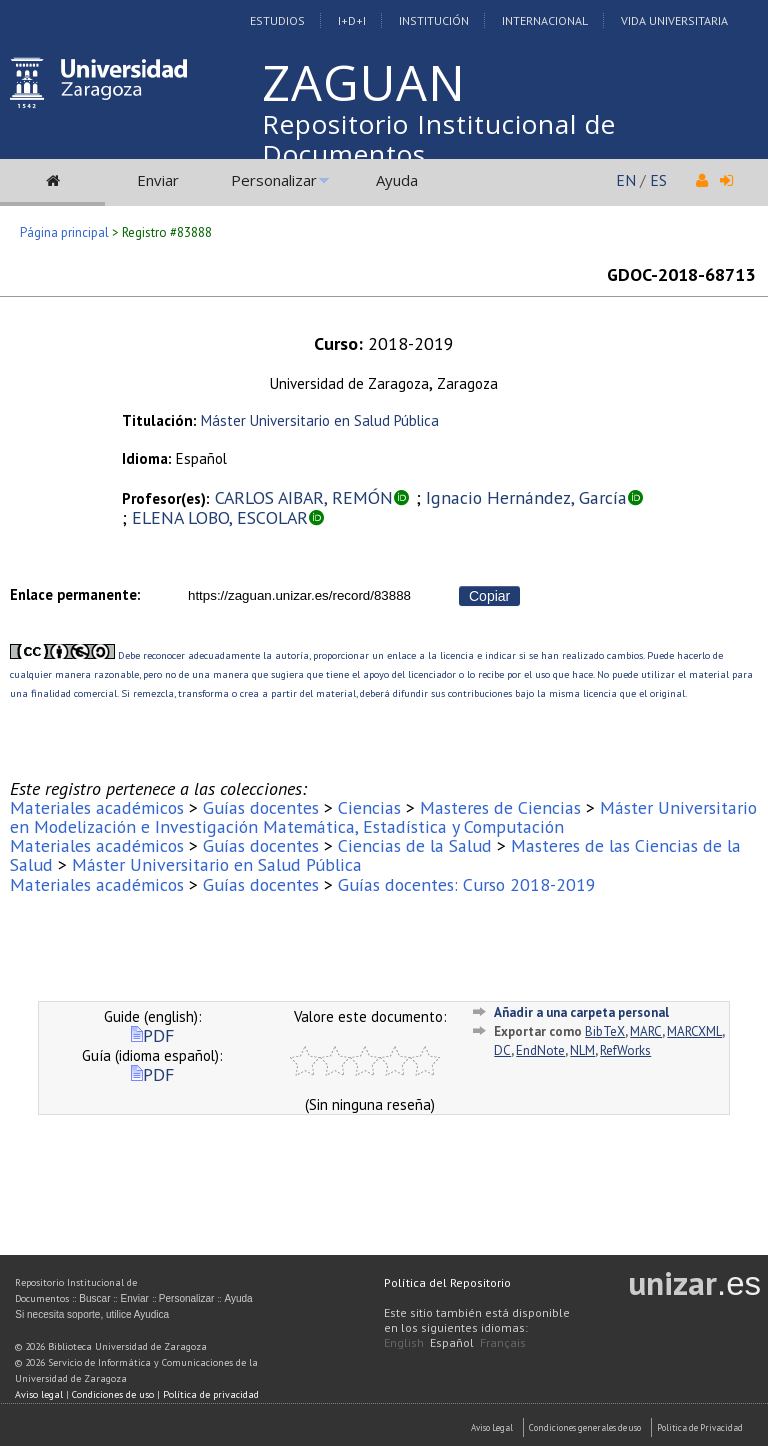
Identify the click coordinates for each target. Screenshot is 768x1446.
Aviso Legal (492, 1427)
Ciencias (369, 807)
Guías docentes (261, 807)
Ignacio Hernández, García (526, 497)
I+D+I (352, 20)
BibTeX (605, 1031)
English (404, 1342)
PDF (152, 1035)
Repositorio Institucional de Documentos (439, 139)
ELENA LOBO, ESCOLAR (220, 517)
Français (503, 1342)
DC (502, 1050)
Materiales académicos (97, 807)
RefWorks (625, 1050)
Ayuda (397, 180)
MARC (646, 1031)
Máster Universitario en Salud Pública (320, 420)
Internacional (545, 20)
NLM (582, 1050)
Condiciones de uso (113, 1394)
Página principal (64, 232)
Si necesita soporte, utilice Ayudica (92, 1314)
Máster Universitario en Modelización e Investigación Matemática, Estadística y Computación (383, 817)
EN (626, 180)
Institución (434, 20)
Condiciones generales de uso (585, 1427)
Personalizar (274, 180)
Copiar (489, 596)
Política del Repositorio (447, 1282)
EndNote (540, 1050)
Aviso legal (39, 1394)
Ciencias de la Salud (415, 845)
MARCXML (694, 1031)
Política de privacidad (211, 1394)
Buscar (94, 1298)
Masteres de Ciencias (500, 807)
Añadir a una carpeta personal (581, 1012)
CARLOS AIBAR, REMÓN (304, 497)
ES (658, 180)
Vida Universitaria (674, 20)
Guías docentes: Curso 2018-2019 (467, 884)
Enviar (158, 180)
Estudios (277, 20)
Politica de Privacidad (700, 1427)
